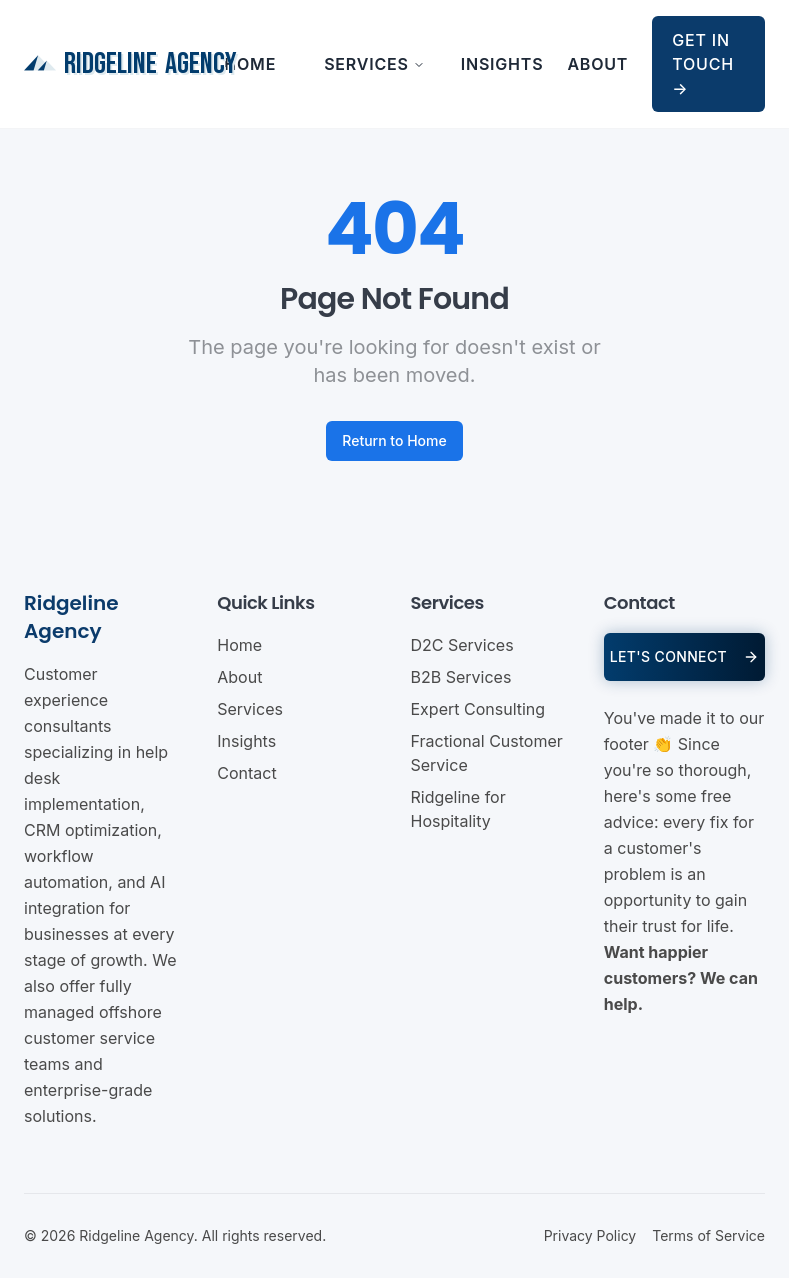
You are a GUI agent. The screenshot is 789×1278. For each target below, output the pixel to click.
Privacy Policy (590, 1235)
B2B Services (461, 677)
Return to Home (394, 440)
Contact (246, 773)
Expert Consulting (478, 709)
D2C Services (462, 645)
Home (250, 64)
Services (374, 64)
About (597, 64)
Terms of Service (708, 1235)
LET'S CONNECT (684, 656)
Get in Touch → (703, 64)
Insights (502, 64)
